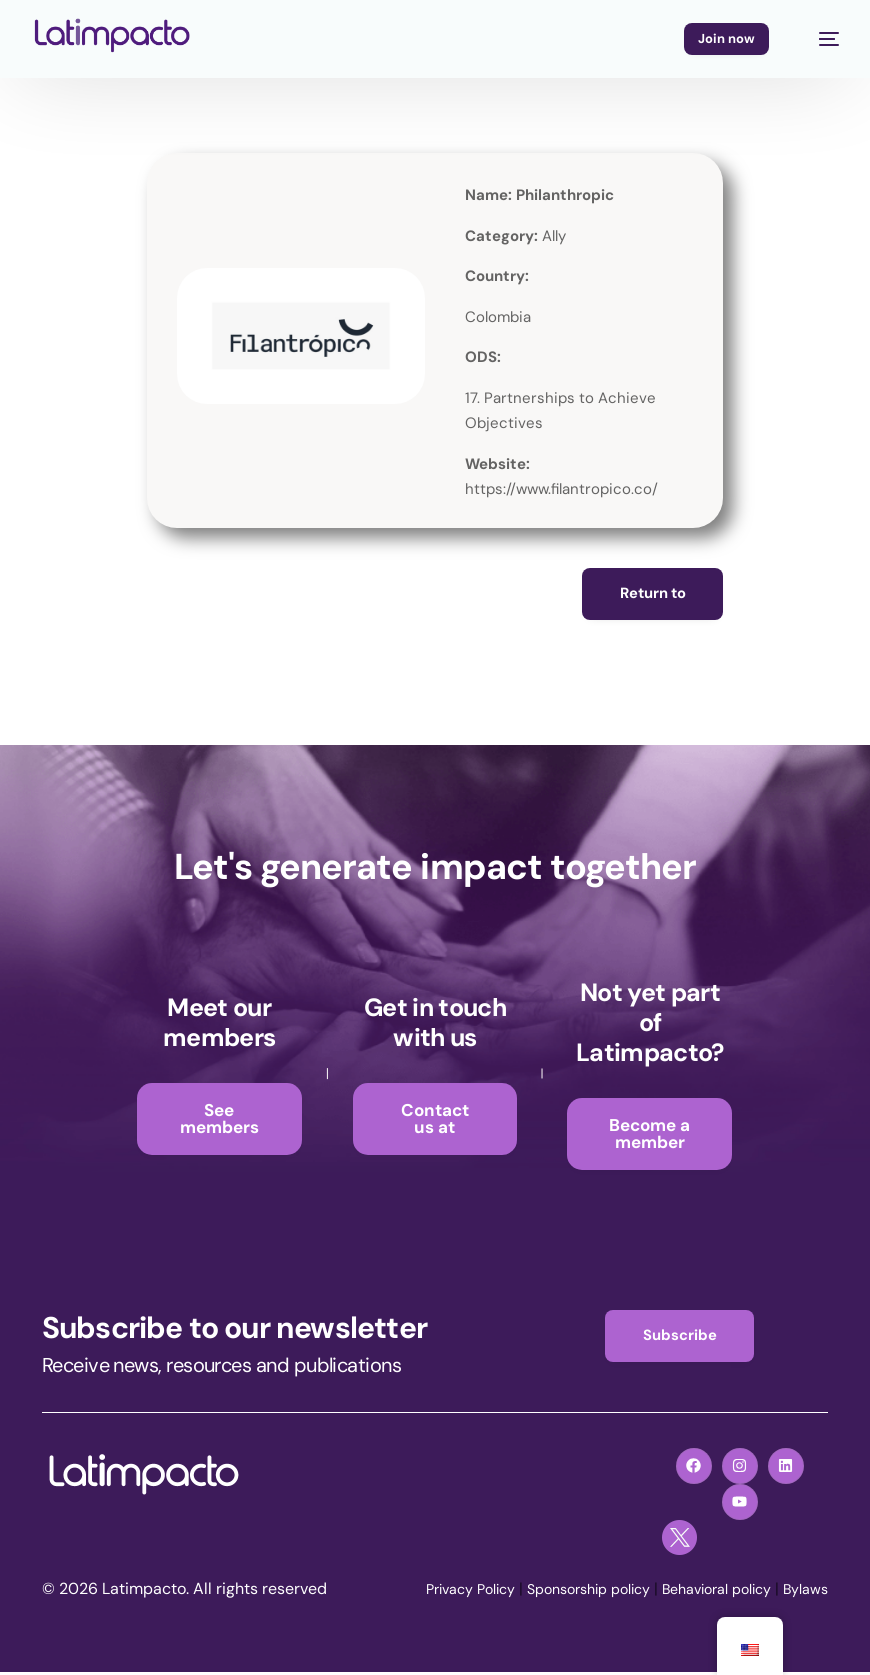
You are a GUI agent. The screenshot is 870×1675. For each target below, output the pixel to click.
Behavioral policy (701, 1591)
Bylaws (802, 1591)
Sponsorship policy (556, 1591)
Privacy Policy (423, 1591)
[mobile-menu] (819, 39)
